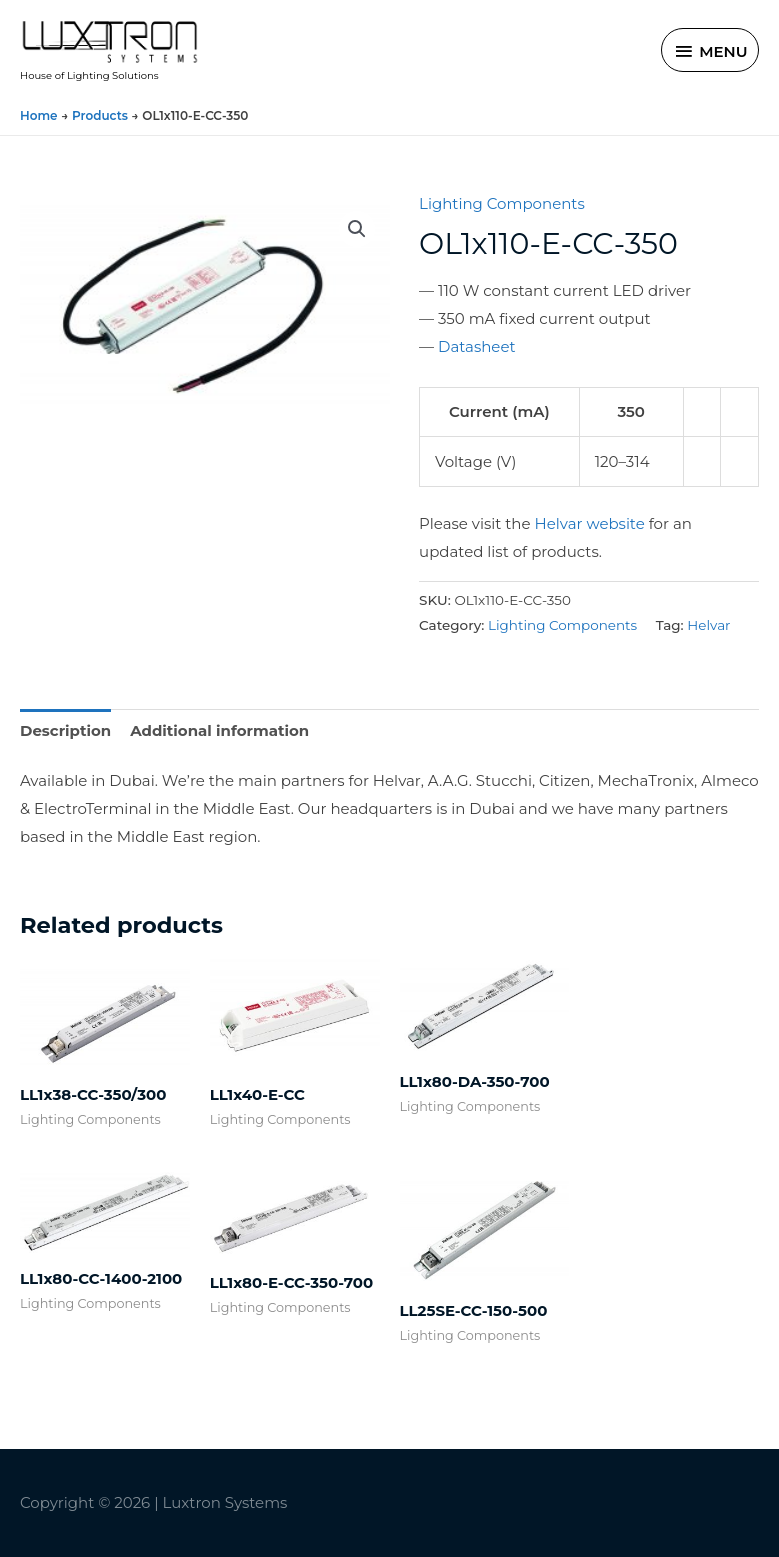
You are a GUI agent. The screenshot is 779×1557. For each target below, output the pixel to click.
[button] (357, 229)
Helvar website (590, 523)
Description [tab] (65, 730)
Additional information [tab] (219, 730)
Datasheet (477, 346)
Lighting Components (502, 203)
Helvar (708, 625)
